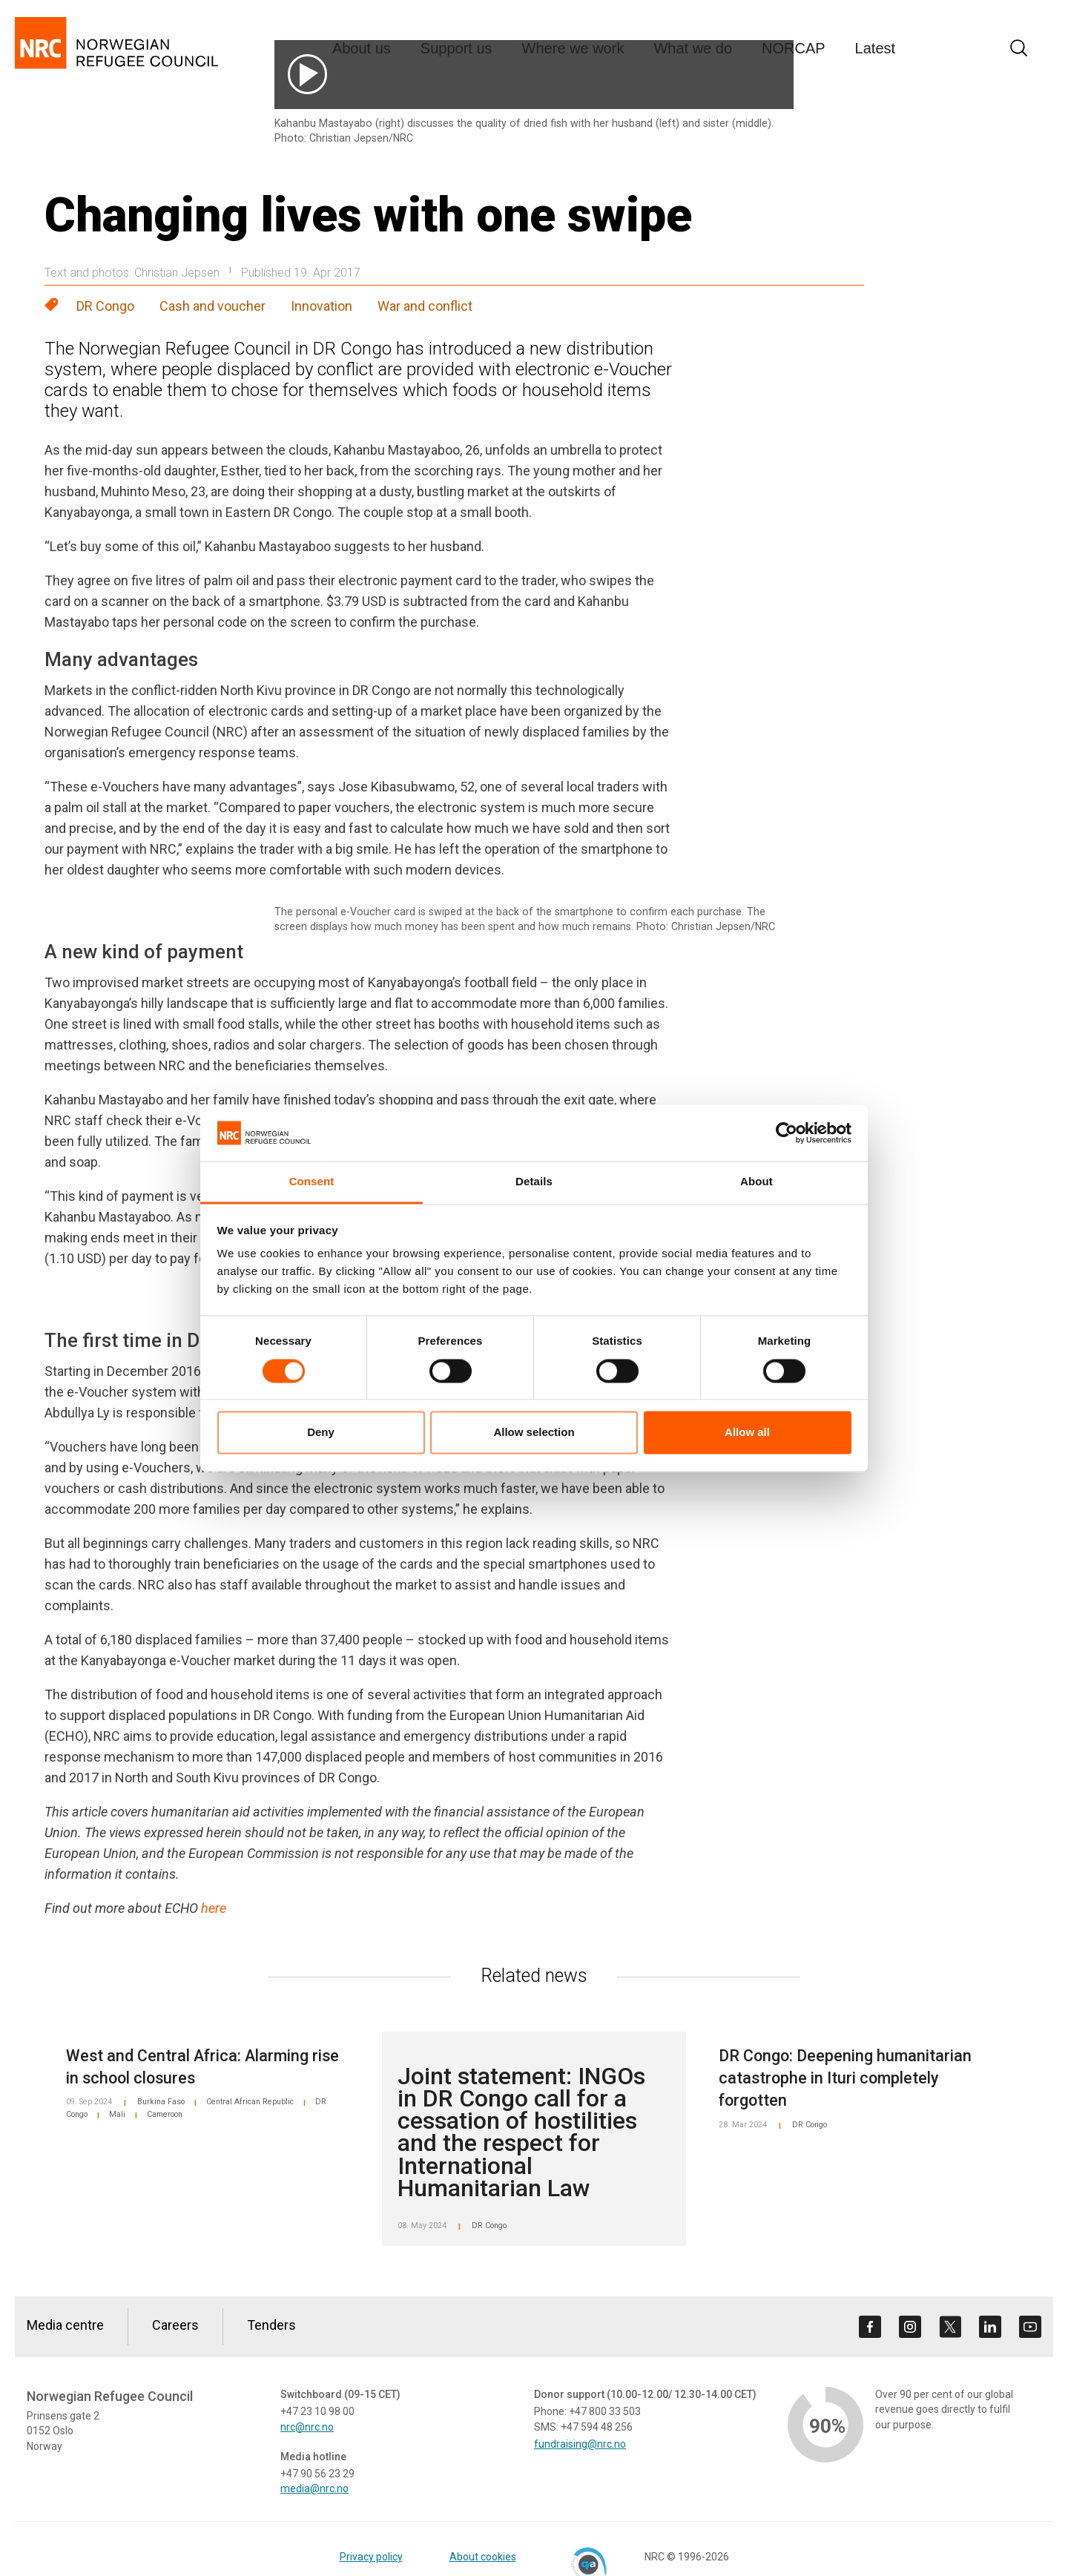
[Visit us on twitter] (950, 2327)
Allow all (747, 1432)
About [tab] (756, 1182)
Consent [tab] (311, 1182)
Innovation (321, 306)
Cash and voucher (212, 306)
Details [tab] (534, 1182)
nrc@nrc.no (307, 2427)
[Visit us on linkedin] (990, 2327)
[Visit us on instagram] (910, 2327)
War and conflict (425, 306)
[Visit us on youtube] (1030, 2327)
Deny (320, 1432)
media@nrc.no (314, 2488)
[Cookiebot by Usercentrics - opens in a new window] (786, 1132)
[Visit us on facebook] (870, 2327)
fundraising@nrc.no (580, 2444)
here (213, 1908)
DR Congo (105, 306)
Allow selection (533, 1432)
